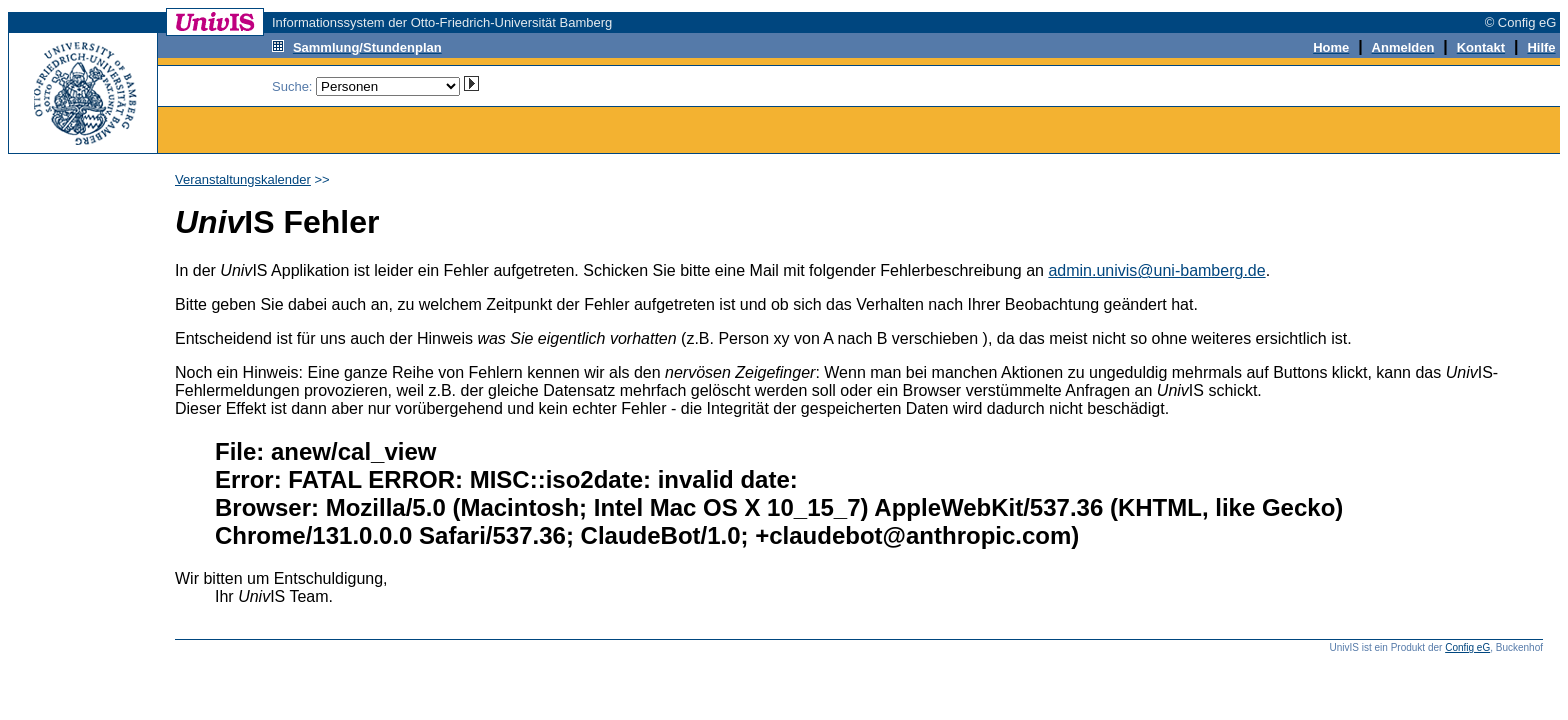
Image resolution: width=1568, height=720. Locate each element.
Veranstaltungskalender (243, 179)
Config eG (1467, 647)
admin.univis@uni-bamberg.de (1156, 270)
